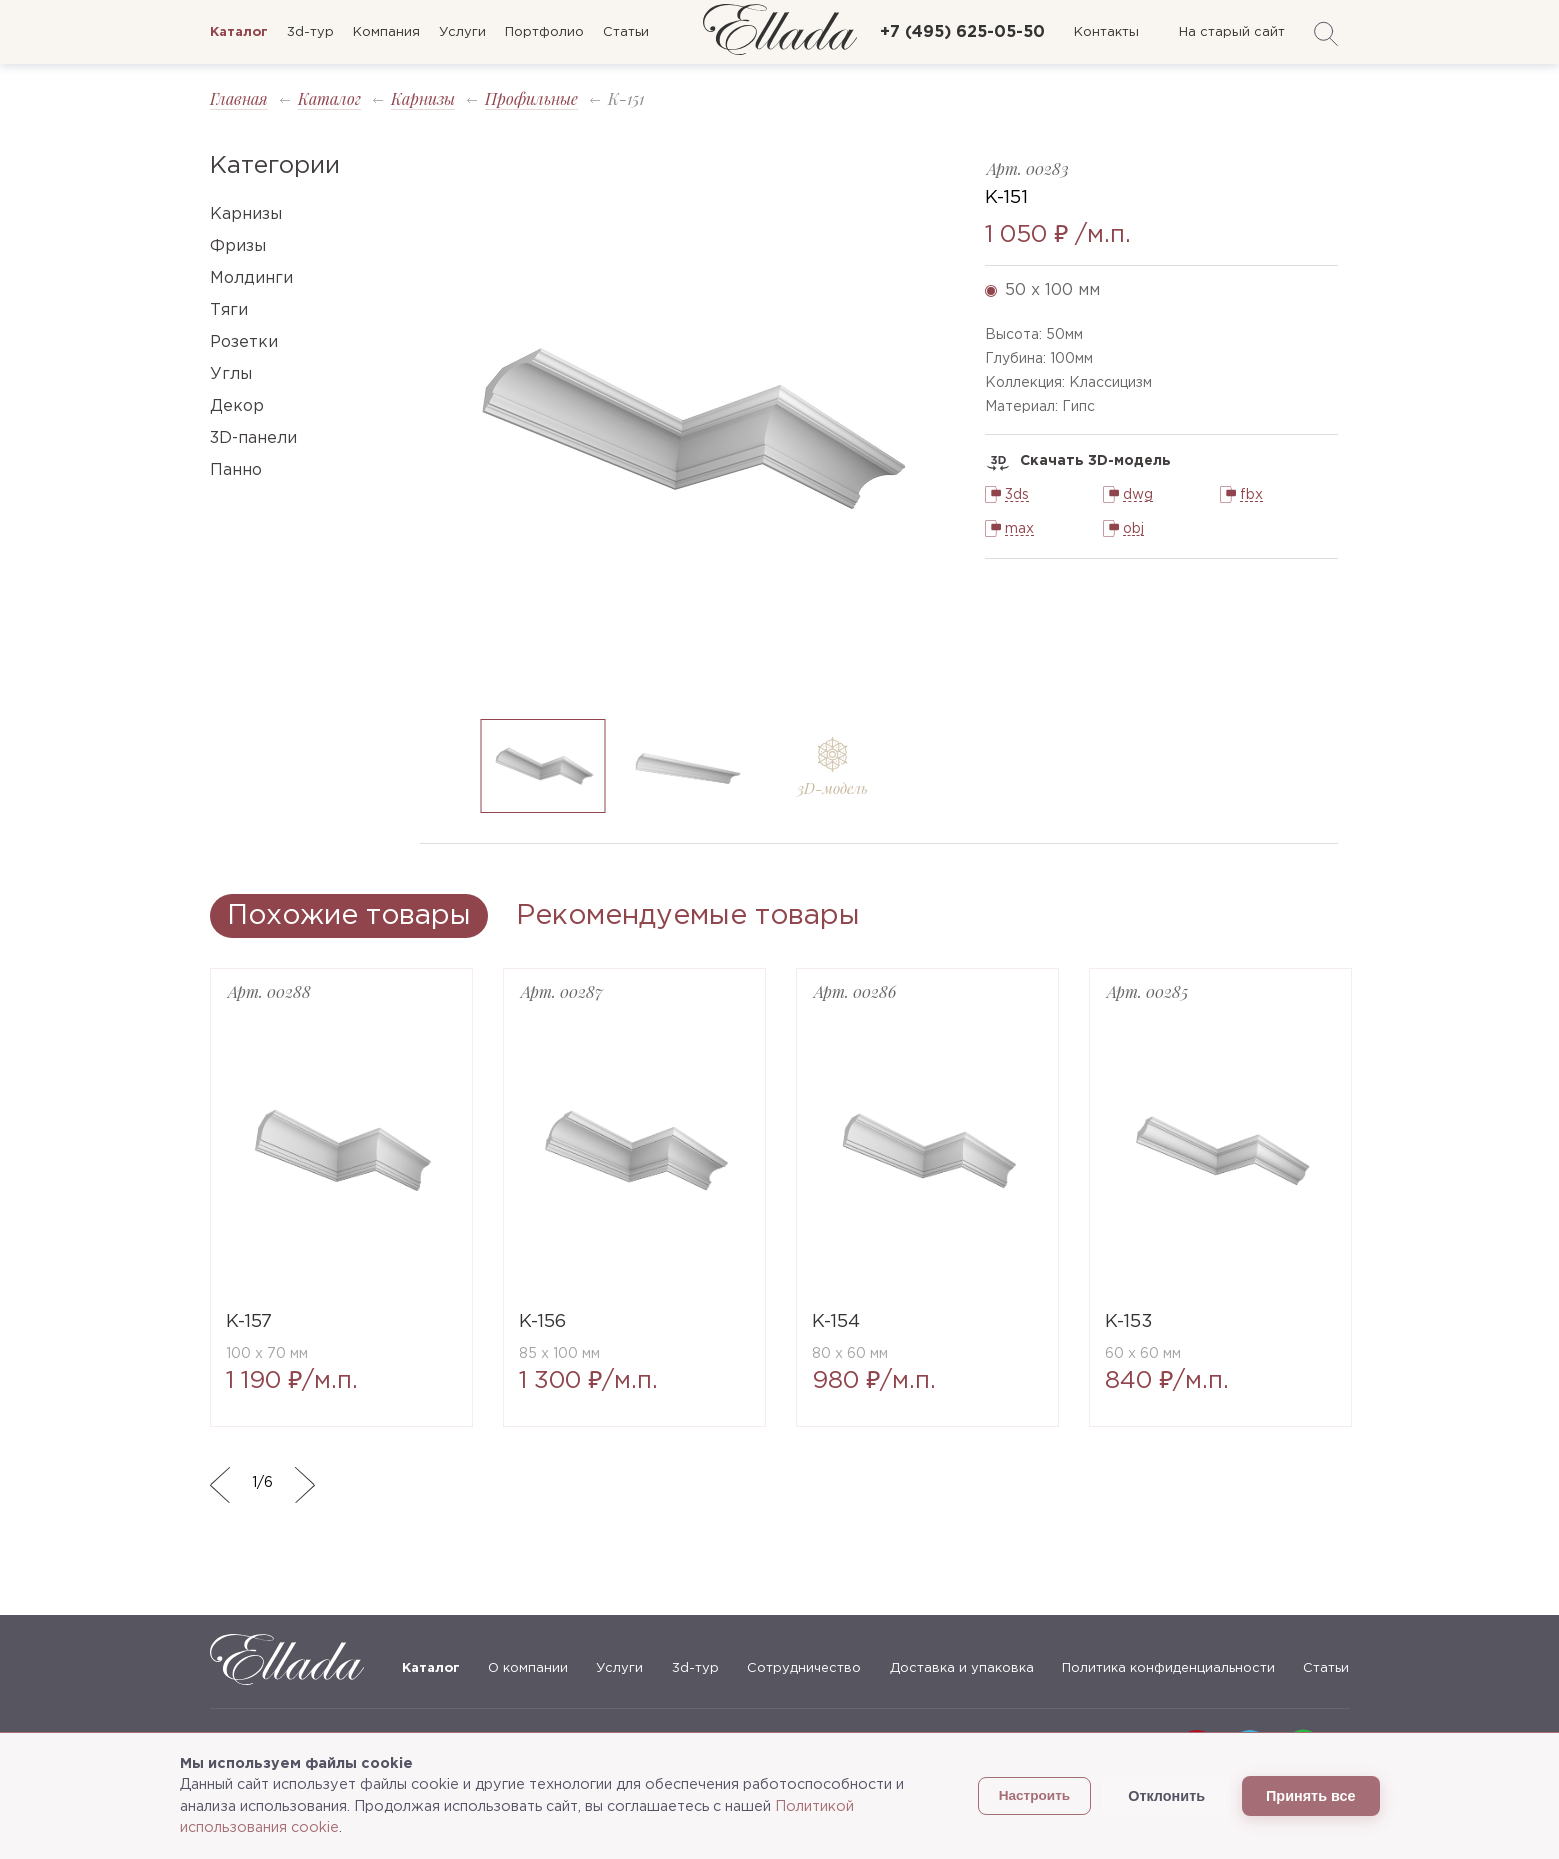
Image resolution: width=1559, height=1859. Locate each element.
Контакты (1106, 32)
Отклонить (1166, 1796)
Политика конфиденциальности (1168, 1668)
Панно (236, 470)
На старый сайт (1232, 32)
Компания (386, 32)
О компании (528, 1668)
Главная (239, 98)
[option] (687, 428)
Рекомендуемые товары (688, 916)
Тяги (229, 310)
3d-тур (310, 32)
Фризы (238, 246)
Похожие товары (349, 916)
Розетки (244, 342)
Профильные (531, 98)
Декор (237, 406)
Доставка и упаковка (962, 1668)
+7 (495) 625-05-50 (962, 32)
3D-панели (253, 438)
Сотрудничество (804, 1668)
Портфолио (544, 32)
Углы (231, 374)
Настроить (1035, 1795)
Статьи (626, 32)
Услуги (462, 32)
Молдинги (251, 278)
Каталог (329, 98)
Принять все (1310, 1796)
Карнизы (423, 98)
